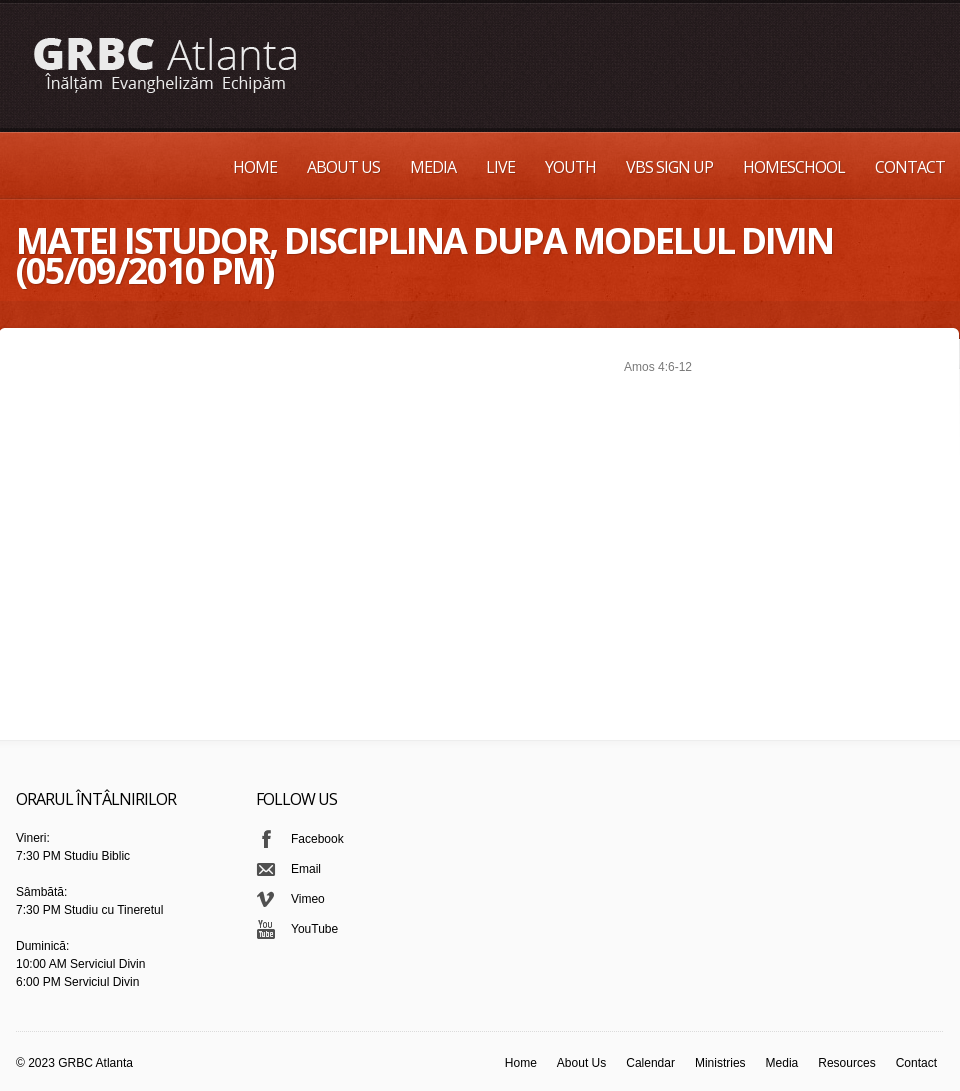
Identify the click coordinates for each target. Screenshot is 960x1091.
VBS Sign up (669, 167)
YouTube (314, 929)
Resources (846, 1063)
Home (255, 167)
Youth (570, 167)
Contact (910, 167)
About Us (343, 167)
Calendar (650, 1063)
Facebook (317, 839)
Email (306, 869)
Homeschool (794, 167)
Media (433, 167)
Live (500, 167)
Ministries (720, 1063)
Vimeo (308, 899)
